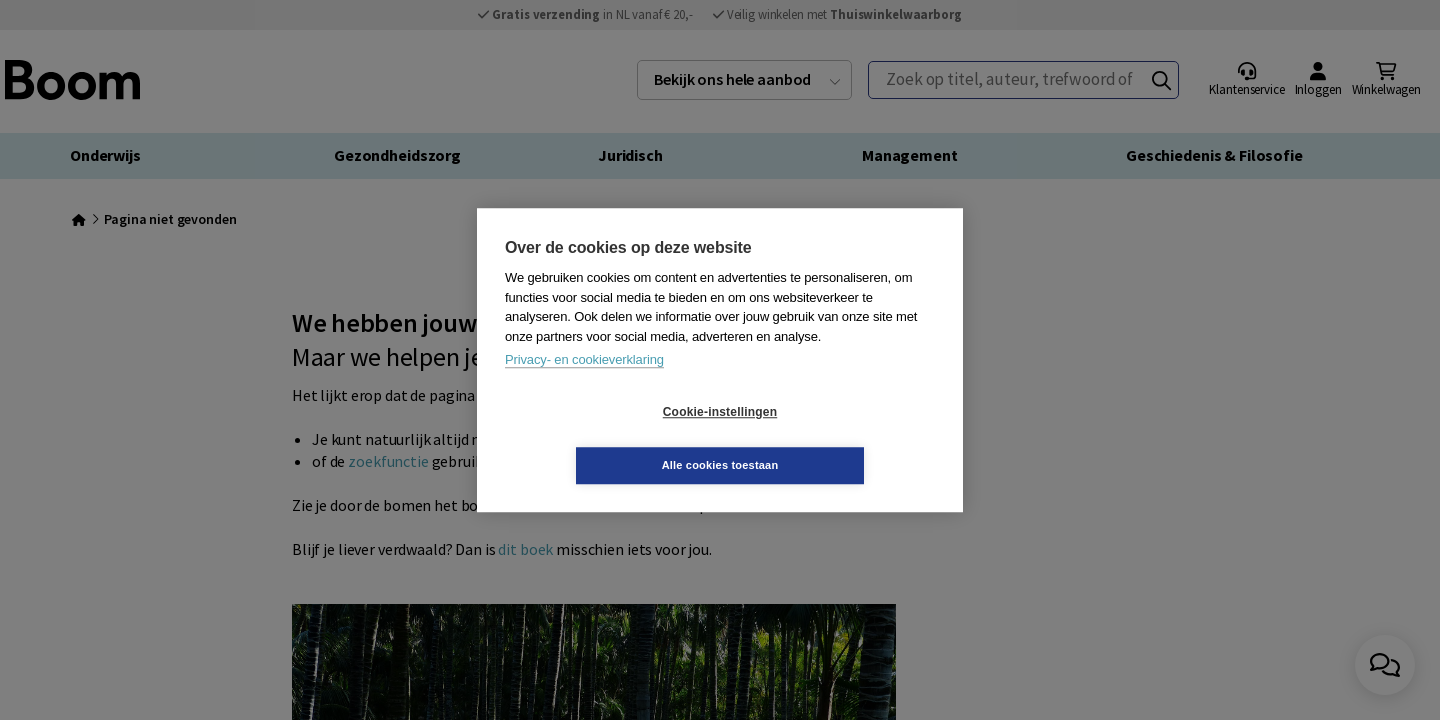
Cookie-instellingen (601, 439)
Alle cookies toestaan (839, 438)
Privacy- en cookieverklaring (584, 386)
